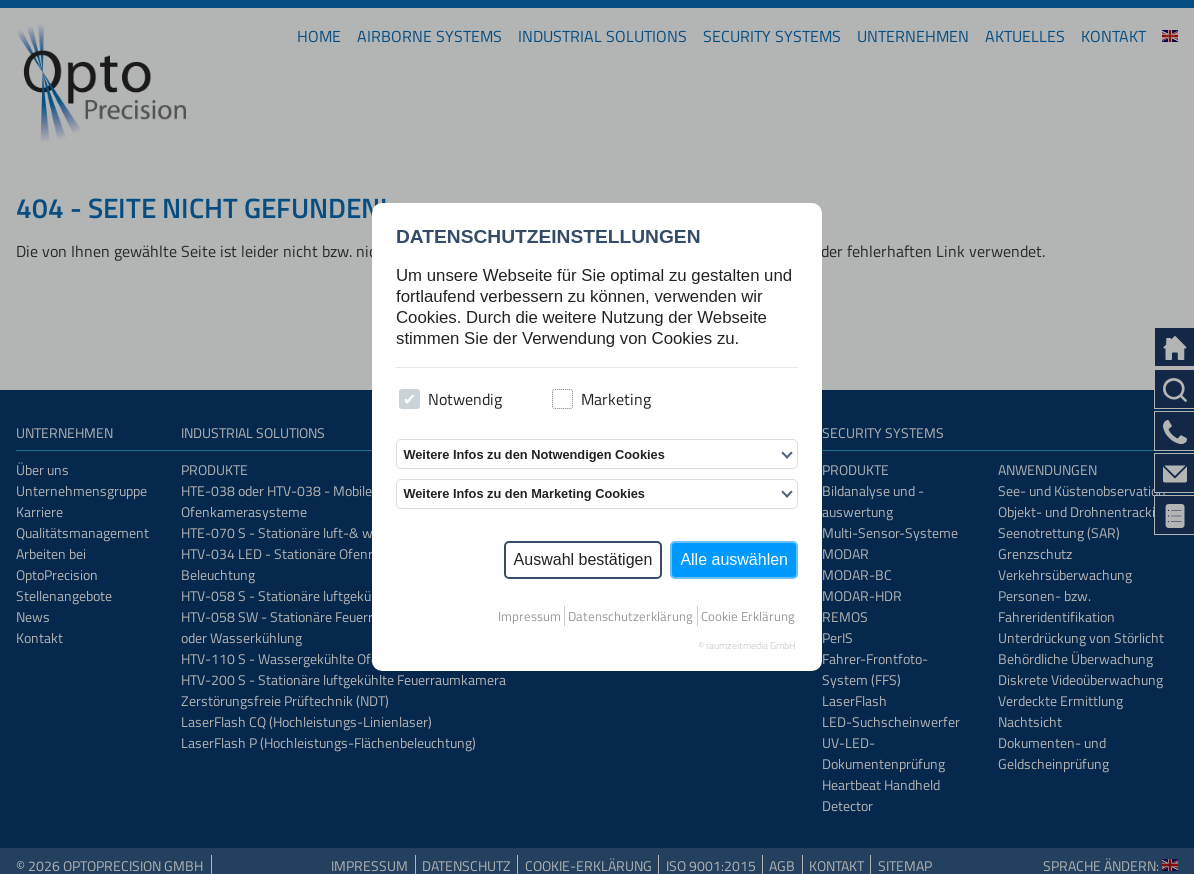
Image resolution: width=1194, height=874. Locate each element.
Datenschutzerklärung (630, 616)
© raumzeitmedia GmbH (747, 645)
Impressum (529, 616)
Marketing (601, 399)
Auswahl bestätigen (583, 559)
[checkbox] (409, 399)
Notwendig (450, 399)
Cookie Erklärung (748, 616)
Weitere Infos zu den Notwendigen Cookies (533, 454)
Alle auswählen (734, 559)
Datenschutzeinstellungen (548, 236)
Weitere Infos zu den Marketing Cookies (524, 493)
